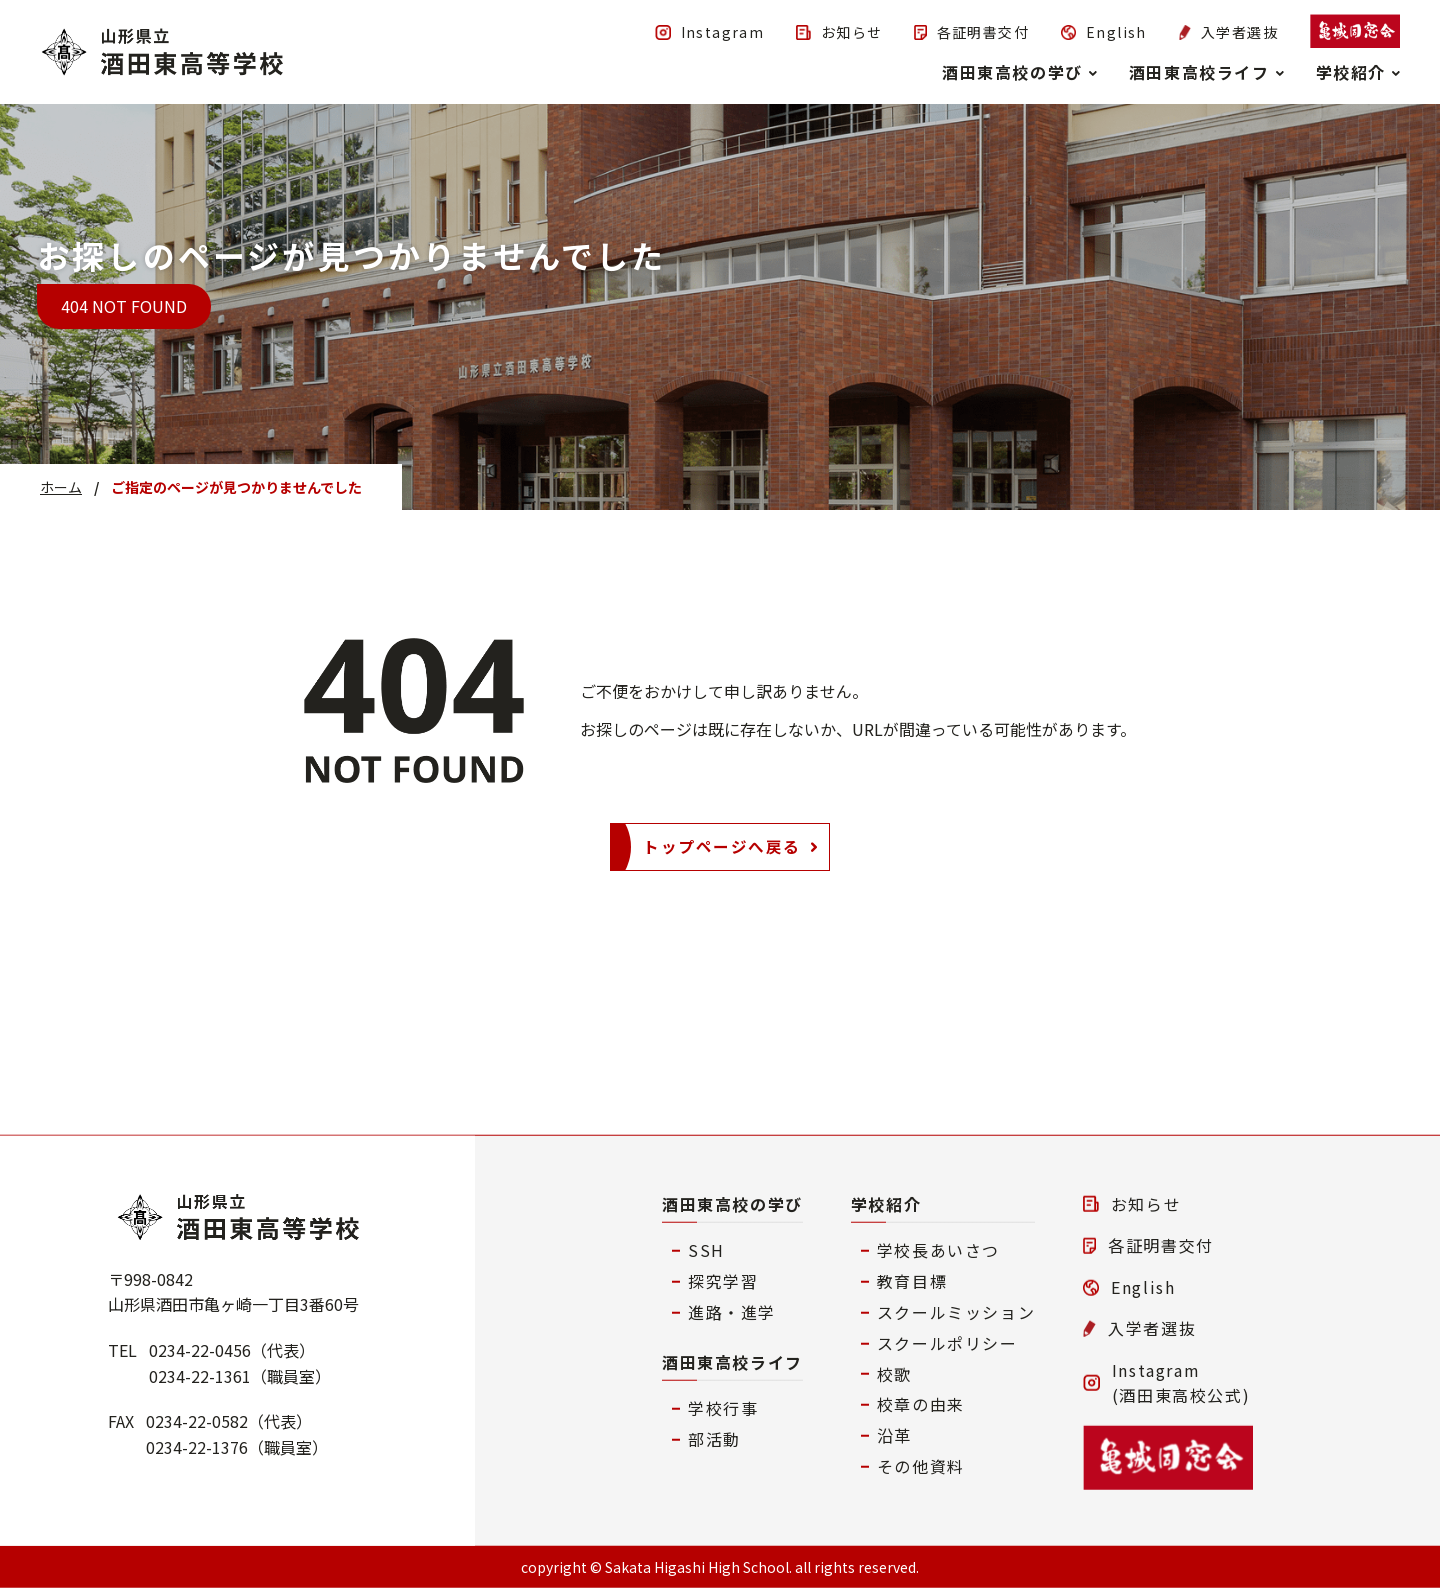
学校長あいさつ (938, 1250)
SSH (706, 1250)
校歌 (894, 1373)
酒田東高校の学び (732, 1203)
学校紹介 (886, 1203)
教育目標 (912, 1281)
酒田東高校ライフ (732, 1361)
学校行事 (723, 1408)
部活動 (714, 1439)
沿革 (894, 1435)
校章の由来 (921, 1404)
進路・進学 (732, 1312)
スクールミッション (956, 1312)
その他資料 (921, 1466)
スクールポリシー (947, 1342)
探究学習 (723, 1281)
